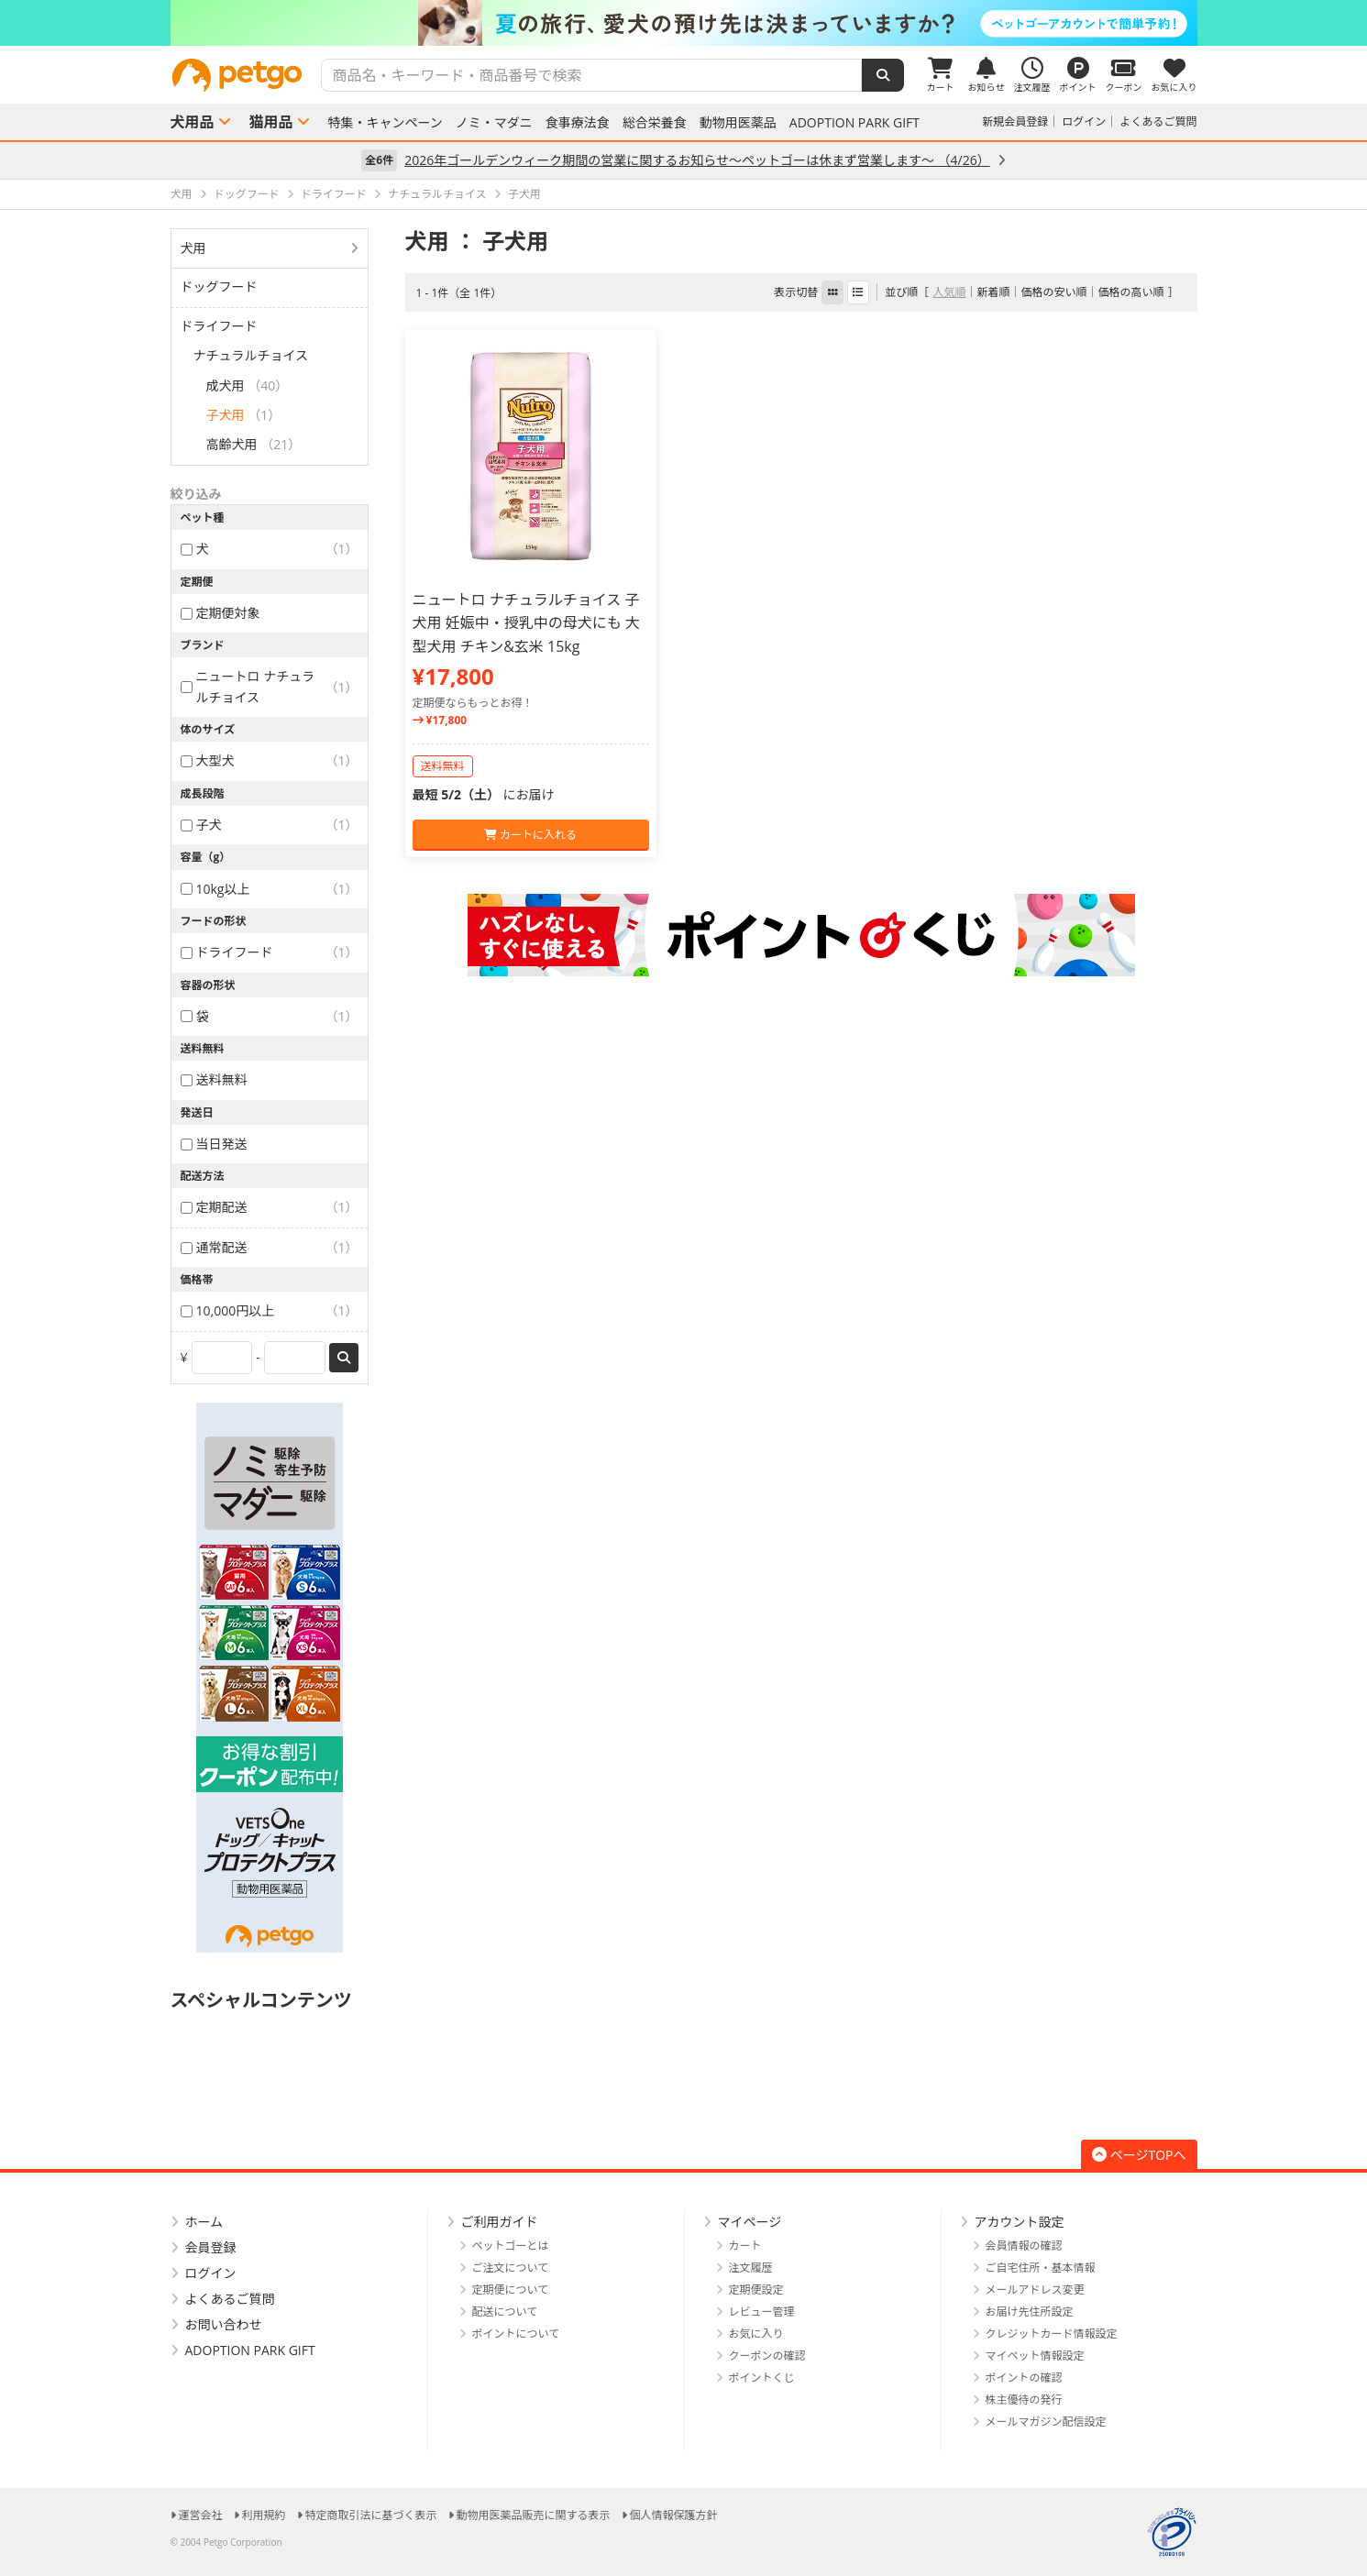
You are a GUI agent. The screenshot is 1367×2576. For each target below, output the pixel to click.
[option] (683, 23)
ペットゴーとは (510, 2245)
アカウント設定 (1019, 2221)
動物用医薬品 (738, 122)
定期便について (510, 2289)
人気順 (948, 292)
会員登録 (211, 2247)
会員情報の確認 (1024, 2245)
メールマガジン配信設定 (1046, 2421)
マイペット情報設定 (1035, 2355)
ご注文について (510, 2267)
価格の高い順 (1130, 292)
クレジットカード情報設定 (1052, 2333)
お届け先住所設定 (1030, 2311)
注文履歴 (751, 2267)
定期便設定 (756, 2289)
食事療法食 (578, 122)
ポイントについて (516, 2333)
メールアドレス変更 (1035, 2289)
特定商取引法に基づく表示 (371, 2515)
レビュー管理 (762, 2311)
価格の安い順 (1053, 292)
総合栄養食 (655, 122)
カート (745, 2245)
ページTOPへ (1139, 2154)
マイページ (750, 2221)
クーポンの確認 (767, 2355)
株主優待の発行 (1024, 2399)
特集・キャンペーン (385, 122)
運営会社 (201, 2515)
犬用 (193, 248)
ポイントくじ (762, 2377)
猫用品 (271, 122)
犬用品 (193, 122)
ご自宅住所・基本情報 (1041, 2267)
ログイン (1084, 121)
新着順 (992, 292)
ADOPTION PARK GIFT (854, 122)
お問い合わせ (223, 2324)
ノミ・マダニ (494, 122)
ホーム (204, 2221)
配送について (505, 2311)
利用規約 (264, 2515)
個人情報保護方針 (674, 2515)
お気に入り (756, 2333)
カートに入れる (530, 834)
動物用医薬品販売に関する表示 (534, 2515)
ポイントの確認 (1024, 2377)
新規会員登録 (1015, 121)
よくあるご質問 (1157, 121)
